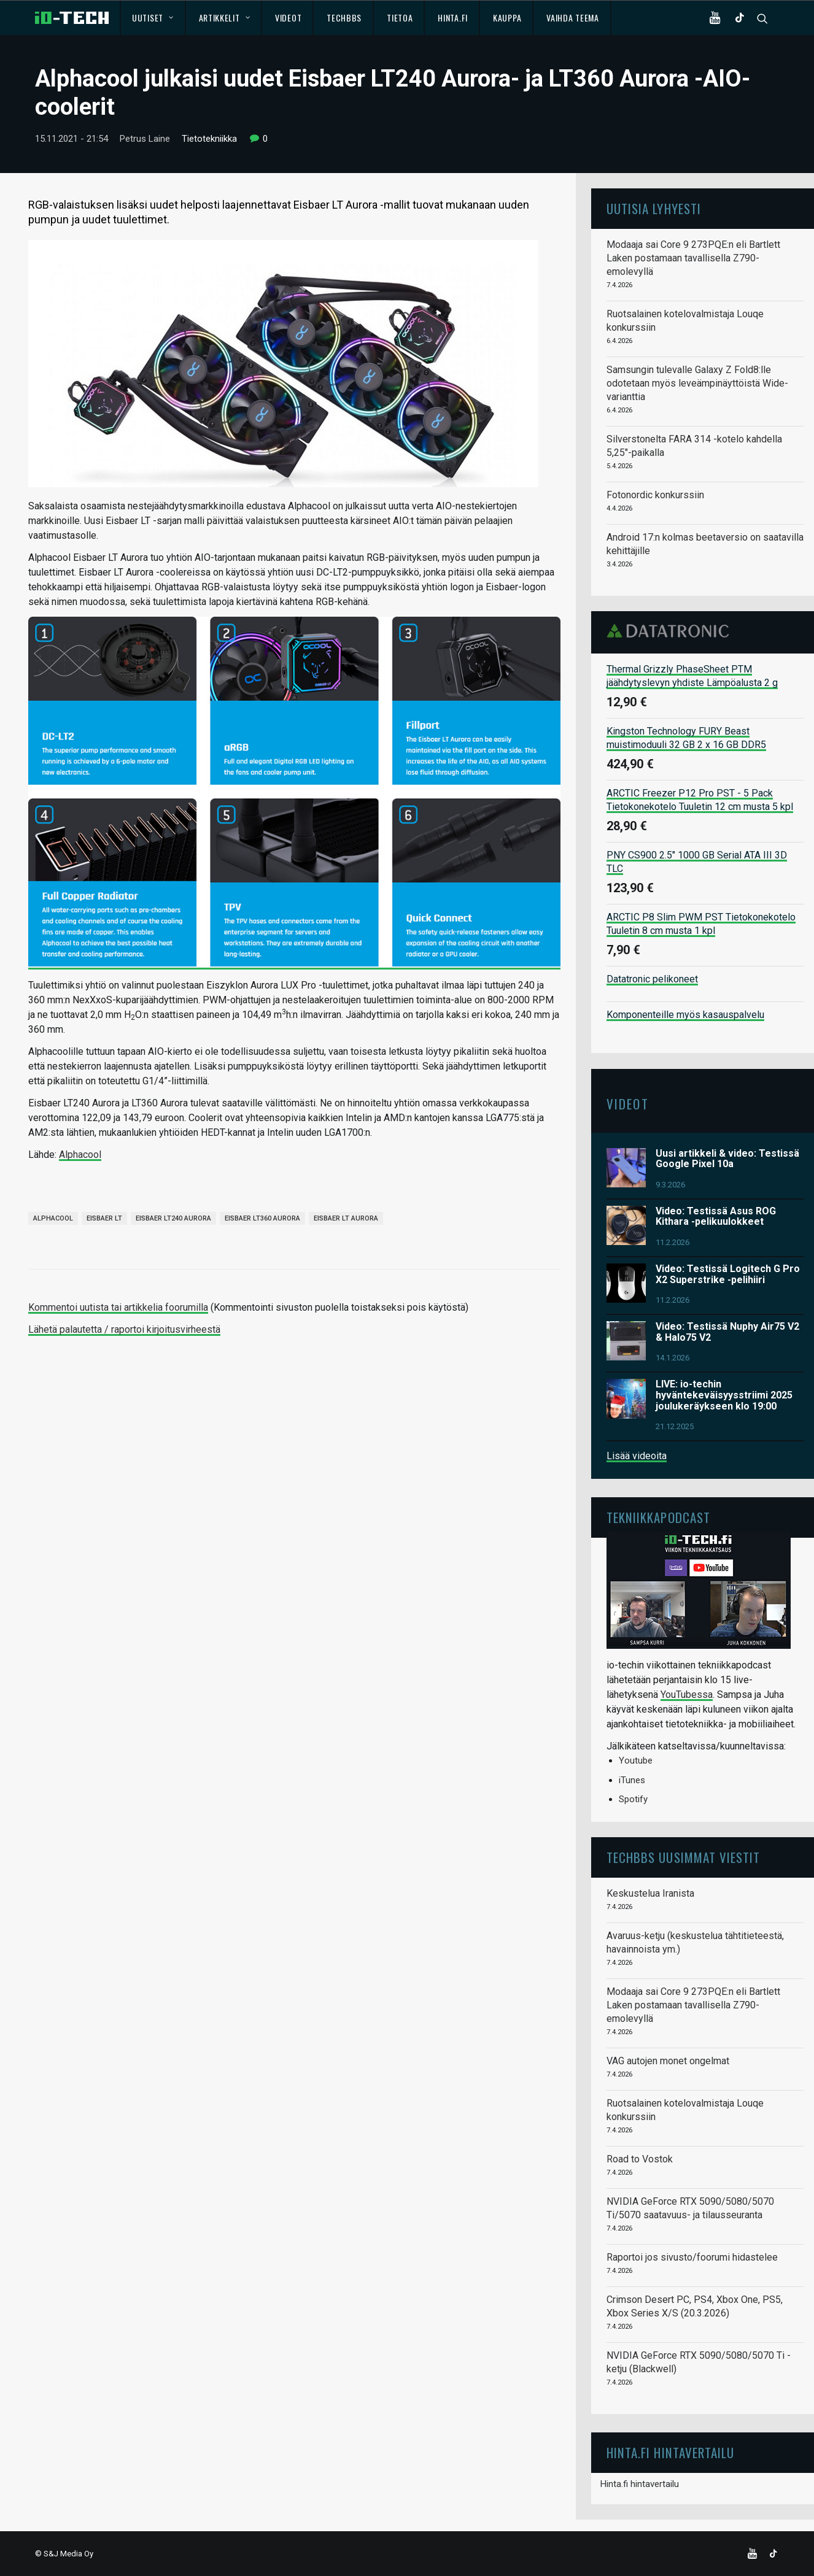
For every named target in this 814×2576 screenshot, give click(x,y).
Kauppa (507, 17)
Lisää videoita (637, 1456)
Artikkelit (224, 17)
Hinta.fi (453, 17)
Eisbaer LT (104, 1218)
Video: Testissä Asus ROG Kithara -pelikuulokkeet (716, 1216)
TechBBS (344, 17)
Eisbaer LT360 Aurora (262, 1218)
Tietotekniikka (209, 138)
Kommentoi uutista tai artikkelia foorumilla (118, 1307)
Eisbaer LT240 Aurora (173, 1218)
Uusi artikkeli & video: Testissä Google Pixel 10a (727, 1158)
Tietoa (400, 17)
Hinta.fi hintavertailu (639, 2483)
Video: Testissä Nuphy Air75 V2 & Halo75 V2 (727, 1332)
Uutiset (152, 17)
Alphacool (80, 1154)
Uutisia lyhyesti (654, 208)
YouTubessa (687, 1694)
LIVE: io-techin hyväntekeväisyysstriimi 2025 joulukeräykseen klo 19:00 (724, 1394)
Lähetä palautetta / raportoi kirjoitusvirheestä (124, 1329)
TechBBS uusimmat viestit (683, 1857)
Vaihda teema (572, 17)
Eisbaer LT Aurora (346, 1218)
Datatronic (671, 630)
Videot (288, 17)
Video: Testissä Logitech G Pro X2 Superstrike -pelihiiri (728, 1274)
